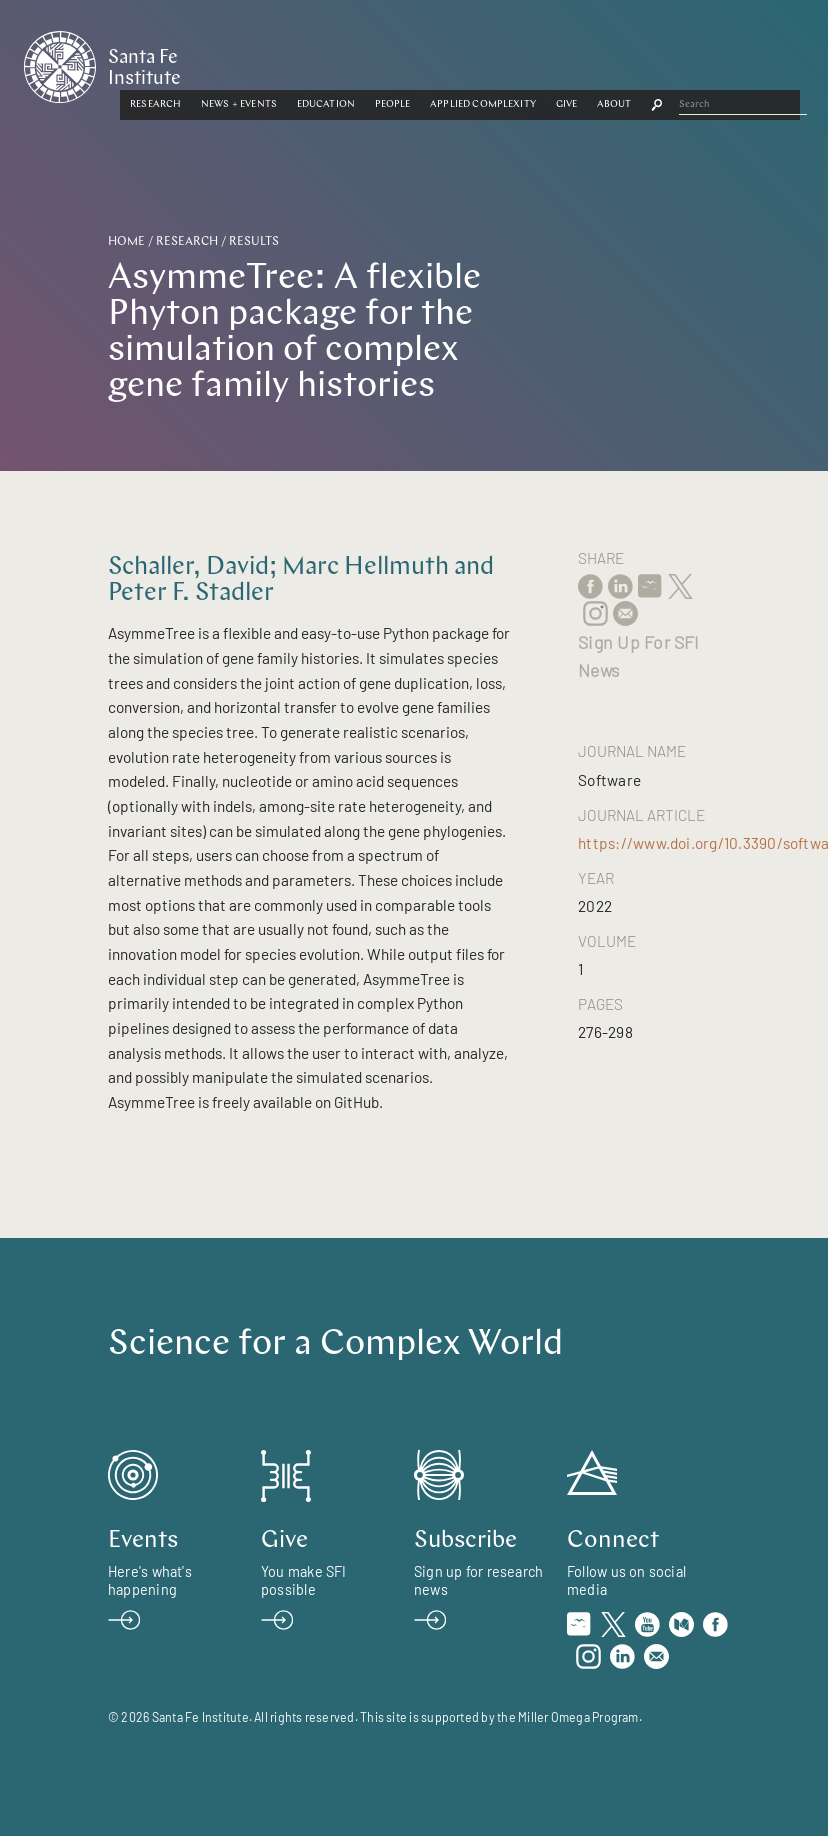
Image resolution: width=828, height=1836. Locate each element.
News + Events (373, 62)
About (748, 62)
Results (254, 242)
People (526, 62)
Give (700, 62)
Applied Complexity (617, 62)
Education (459, 62)
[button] (289, 63)
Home (126, 242)
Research (289, 62)
